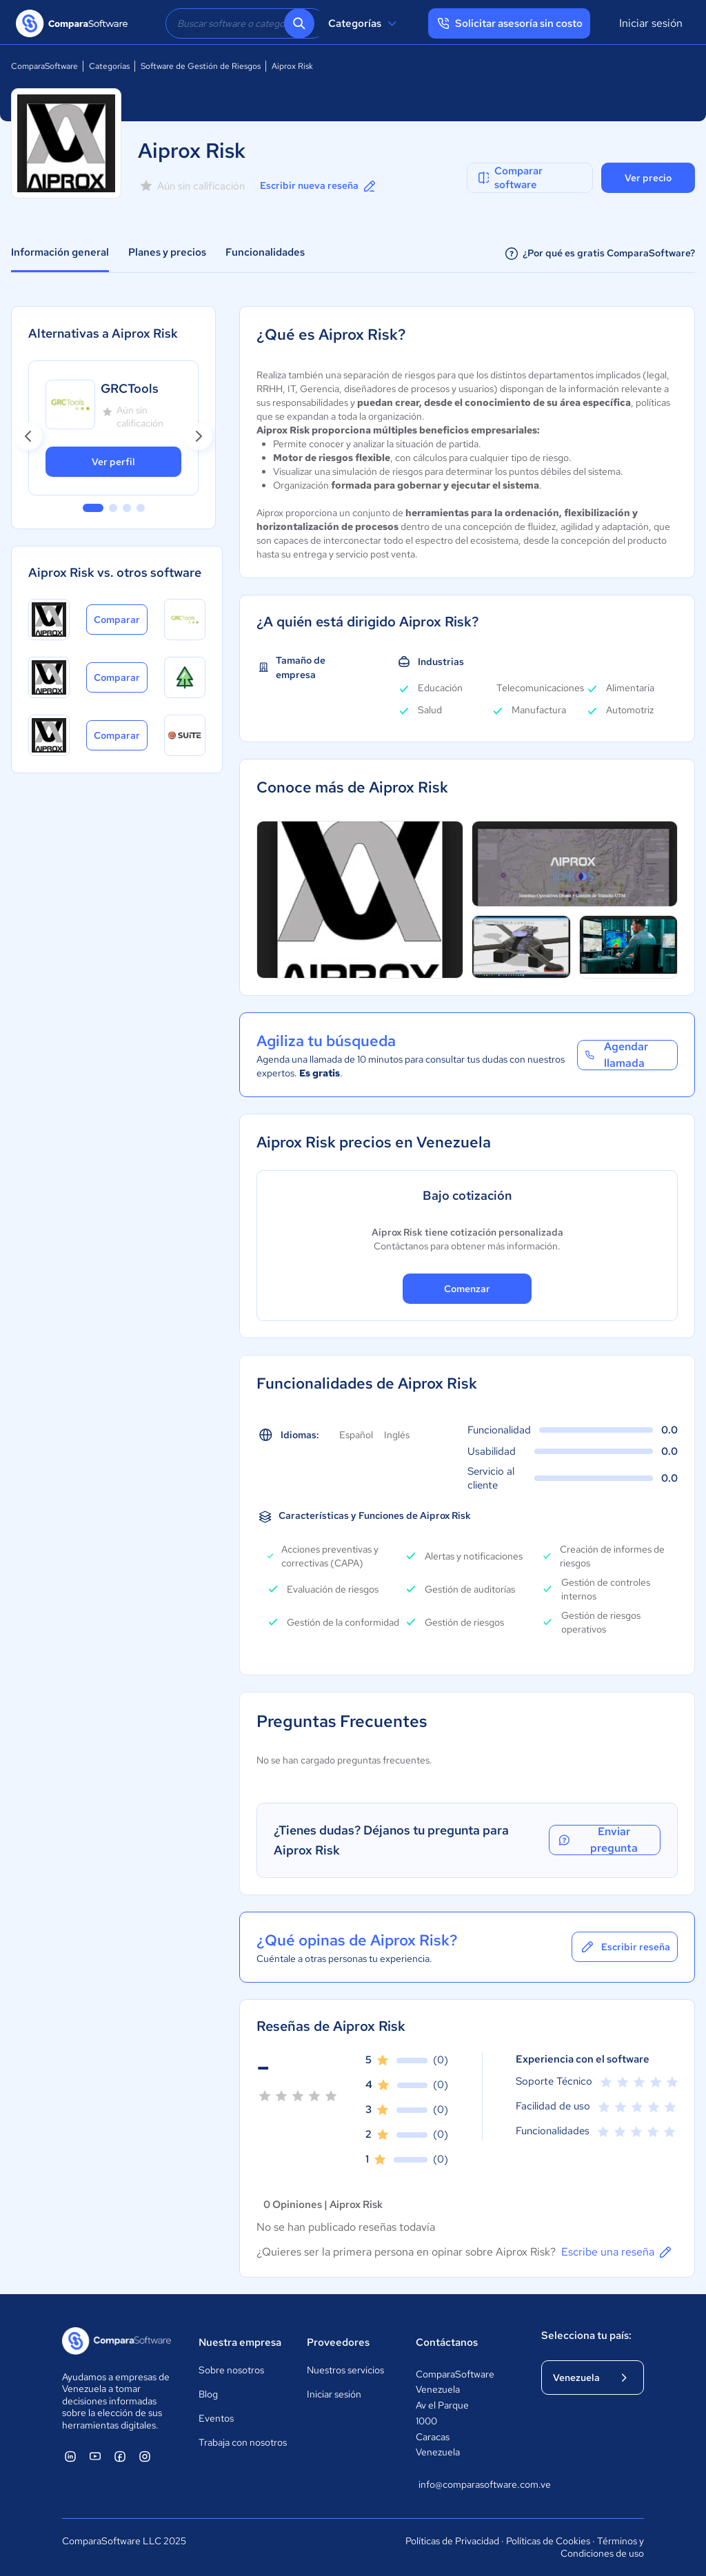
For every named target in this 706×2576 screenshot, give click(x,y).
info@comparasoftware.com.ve (466, 2484)
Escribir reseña (624, 1947)
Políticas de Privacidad (452, 2541)
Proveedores (338, 2342)
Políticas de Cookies (548, 2541)
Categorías (364, 23)
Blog (208, 2394)
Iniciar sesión (651, 23)
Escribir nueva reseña (319, 186)
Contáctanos (447, 2342)
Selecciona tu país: (586, 2335)
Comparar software (509, 178)
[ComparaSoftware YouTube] (95, 2456)
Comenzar (467, 1288)
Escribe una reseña (617, 2252)
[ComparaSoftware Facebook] (120, 2456)
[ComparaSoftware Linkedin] (70, 2456)
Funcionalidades (265, 252)
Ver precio (648, 178)
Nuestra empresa (240, 2342)
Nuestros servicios (345, 2370)
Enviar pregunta (598, 1840)
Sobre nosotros (231, 2370)
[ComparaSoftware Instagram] (145, 2456)
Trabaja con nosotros (243, 2442)
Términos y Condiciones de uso (602, 2547)
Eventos (216, 2418)
